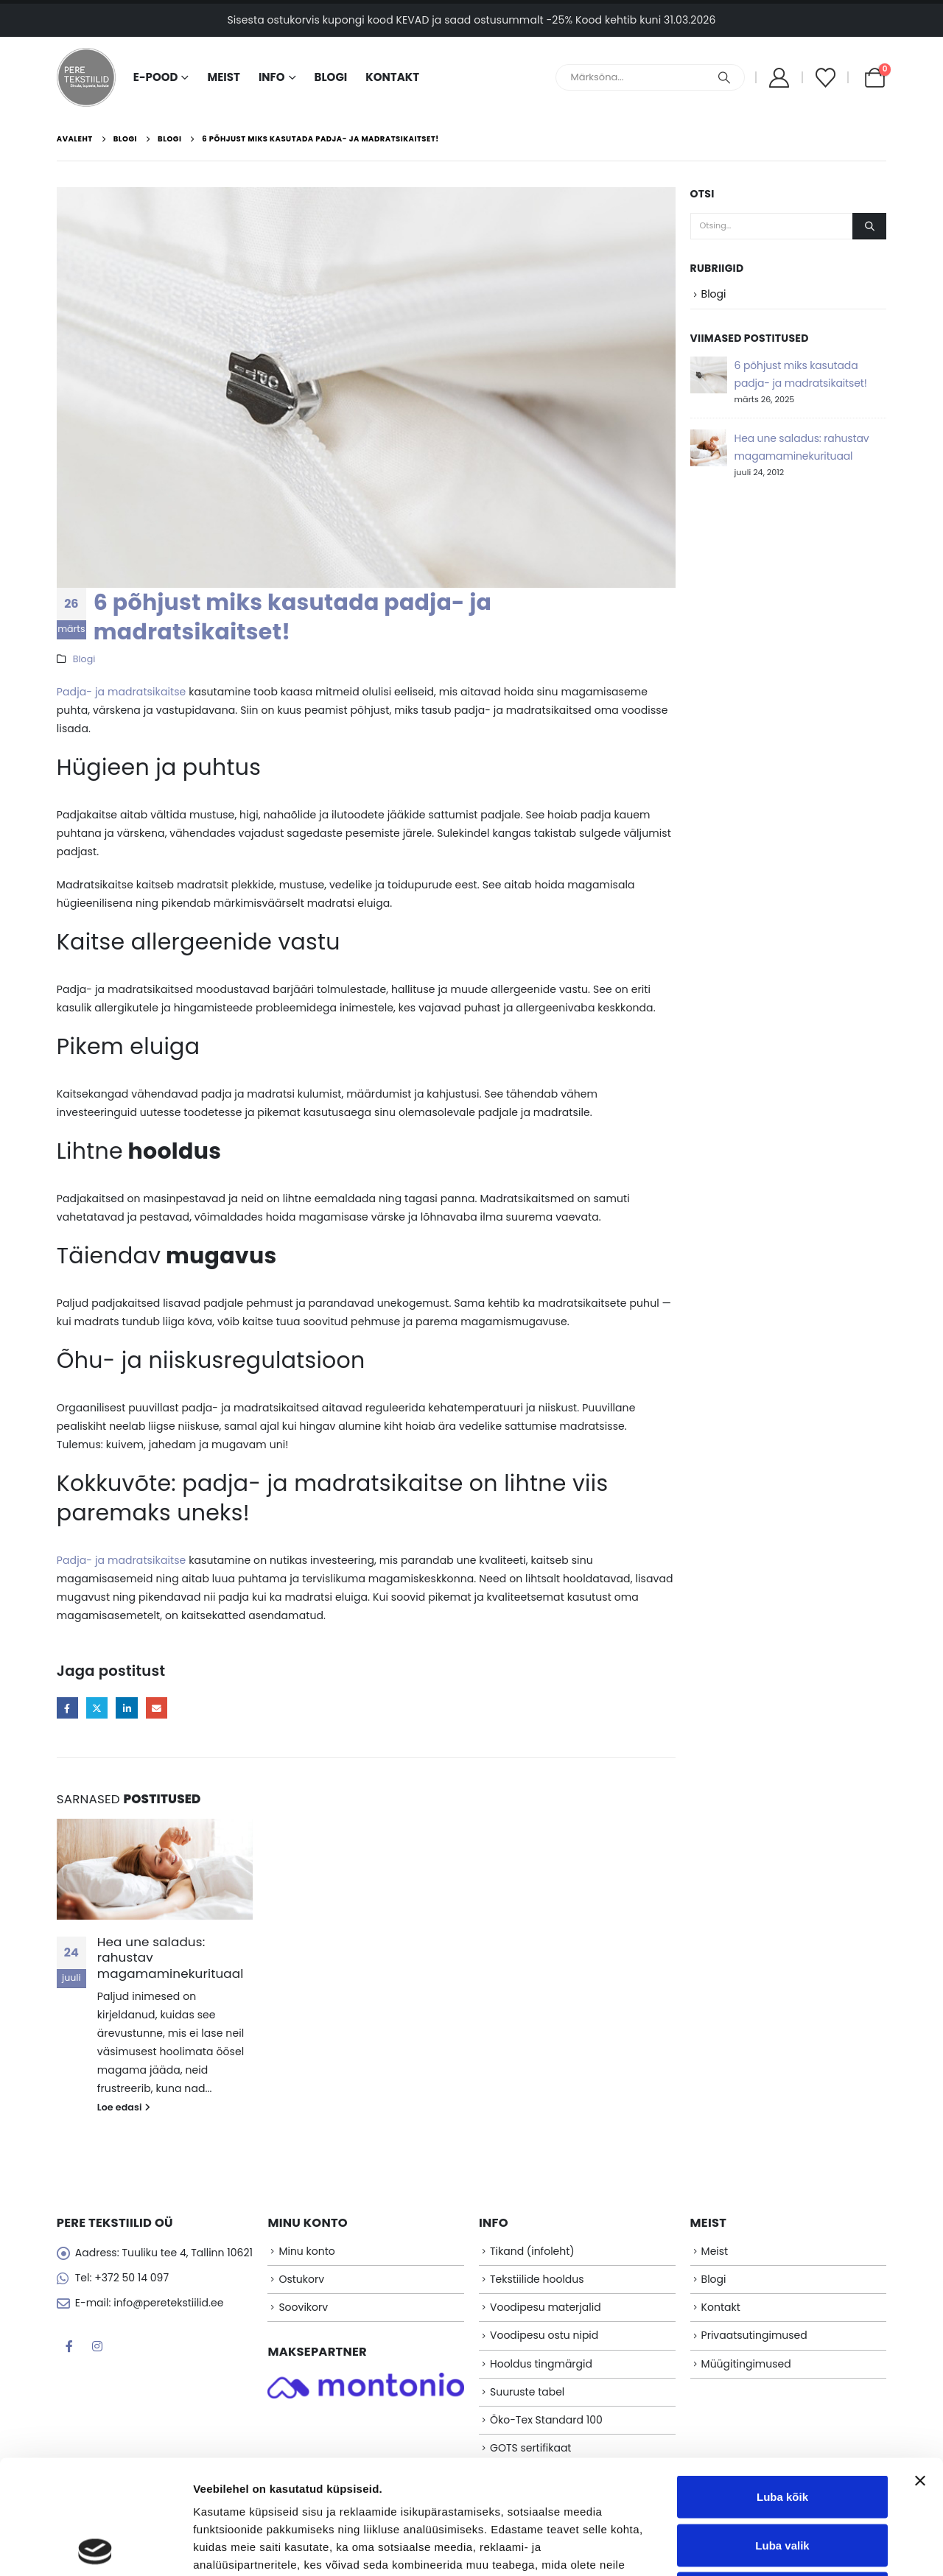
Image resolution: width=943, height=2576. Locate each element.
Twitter (97, 1708)
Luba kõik (782, 2382)
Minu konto (306, 2251)
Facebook (67, 1708)
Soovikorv (303, 2307)
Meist (223, 77)
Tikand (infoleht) (532, 2251)
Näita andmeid (761, 2547)
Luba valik (782, 2431)
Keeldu (782, 2479)
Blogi (331, 77)
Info (272, 77)
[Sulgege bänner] (920, 2367)
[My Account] (778, 78)
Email (156, 1708)
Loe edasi (123, 2107)
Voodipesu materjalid (545, 2307)
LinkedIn (126, 1708)
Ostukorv (301, 2279)
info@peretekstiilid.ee (168, 2302)
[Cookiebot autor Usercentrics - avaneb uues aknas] (95, 2547)
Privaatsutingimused (754, 2335)
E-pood (155, 77)
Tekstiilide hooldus (537, 2279)
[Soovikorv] (825, 78)
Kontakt (392, 77)
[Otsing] (724, 77)
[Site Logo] (86, 77)
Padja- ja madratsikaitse (121, 691)
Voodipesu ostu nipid (544, 2335)
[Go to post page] (155, 1869)
